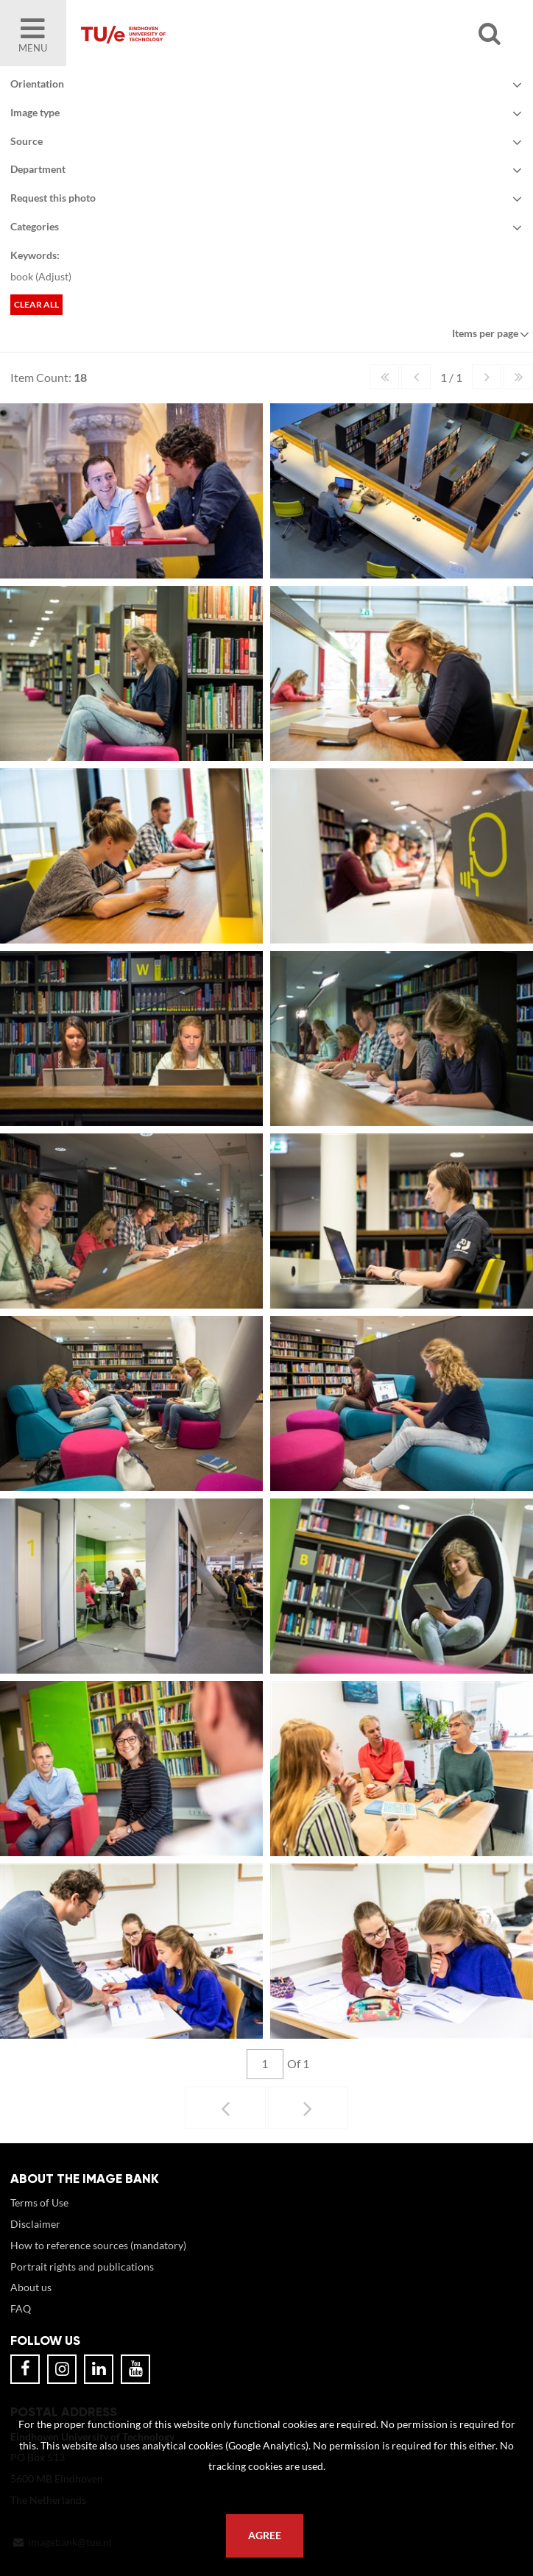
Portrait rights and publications (82, 2266)
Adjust (53, 276)
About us (31, 2287)
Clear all (36, 304)
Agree (264, 2535)
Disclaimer (35, 2224)
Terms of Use (39, 2202)
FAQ (20, 2308)
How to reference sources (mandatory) (98, 2245)
